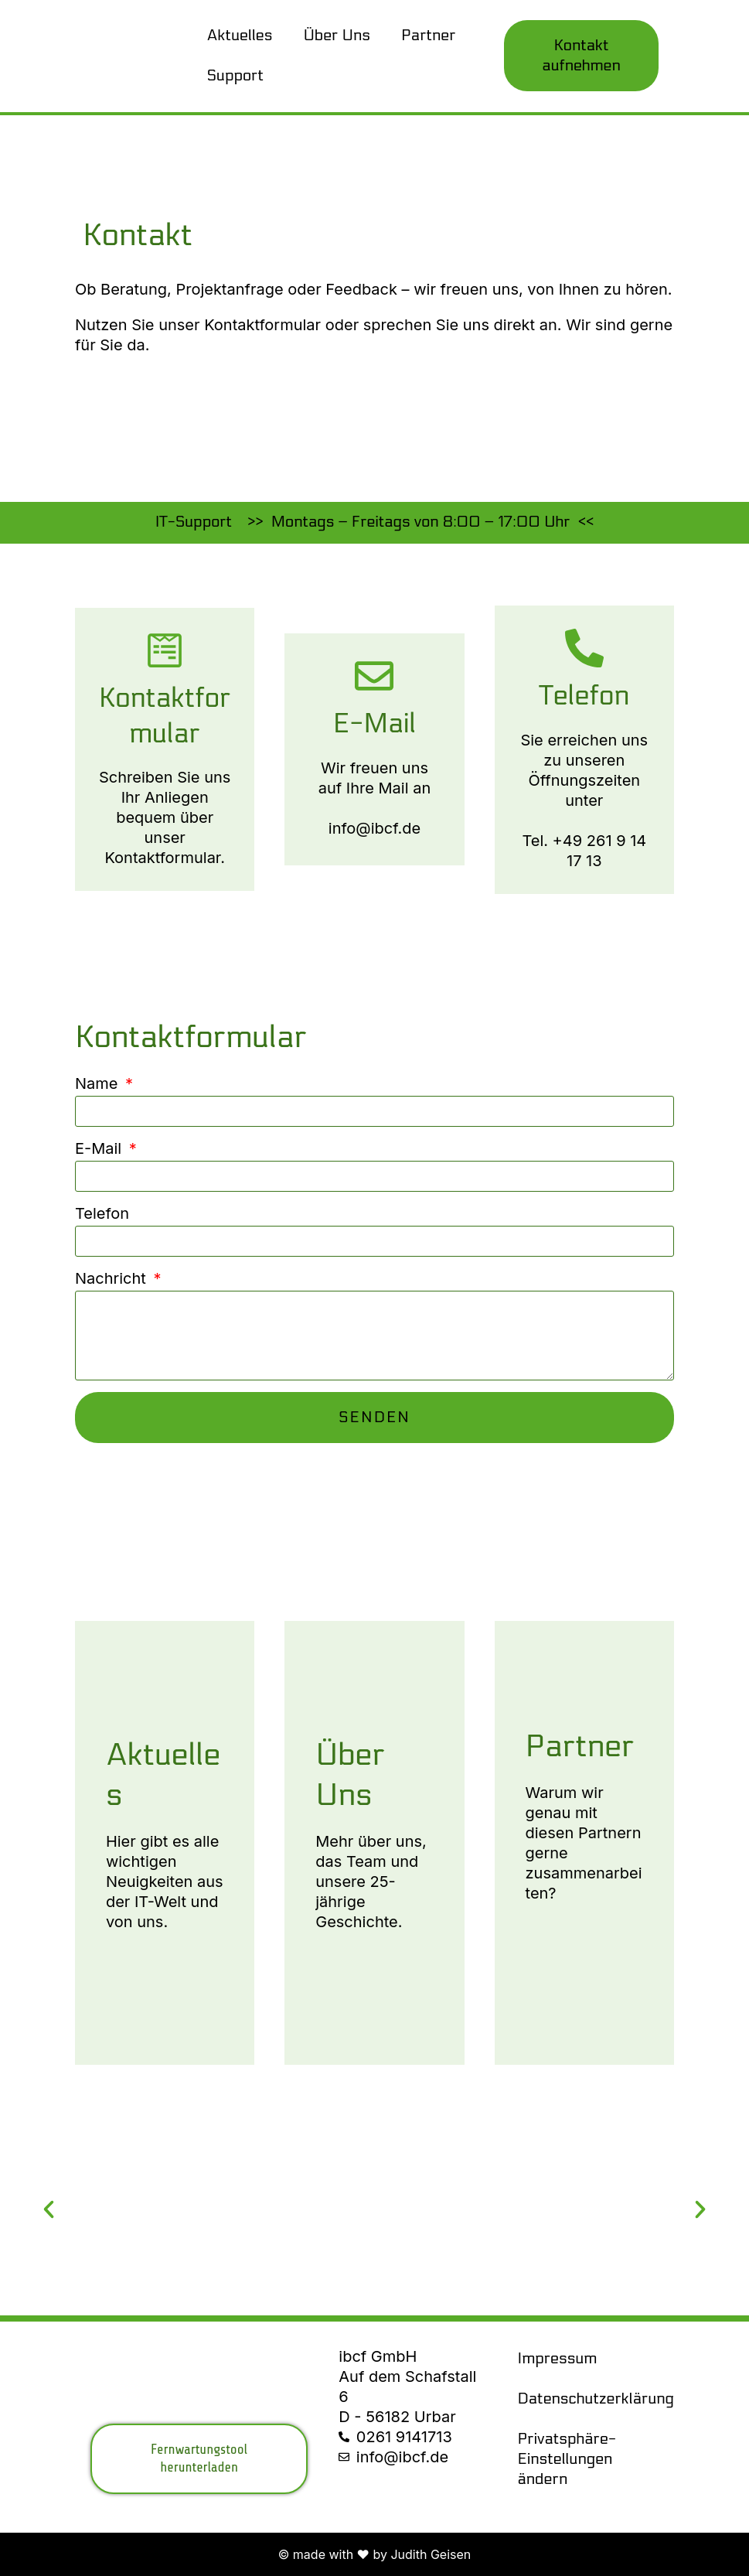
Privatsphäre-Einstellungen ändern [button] (567, 2459)
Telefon (102, 1213)
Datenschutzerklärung (592, 2399)
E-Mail (100, 1148)
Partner (428, 35)
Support (235, 76)
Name (98, 1083)
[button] (48, 2209)
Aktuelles (240, 35)
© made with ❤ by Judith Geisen (375, 2554)
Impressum (557, 2358)
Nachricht (113, 1278)
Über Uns (336, 35)
